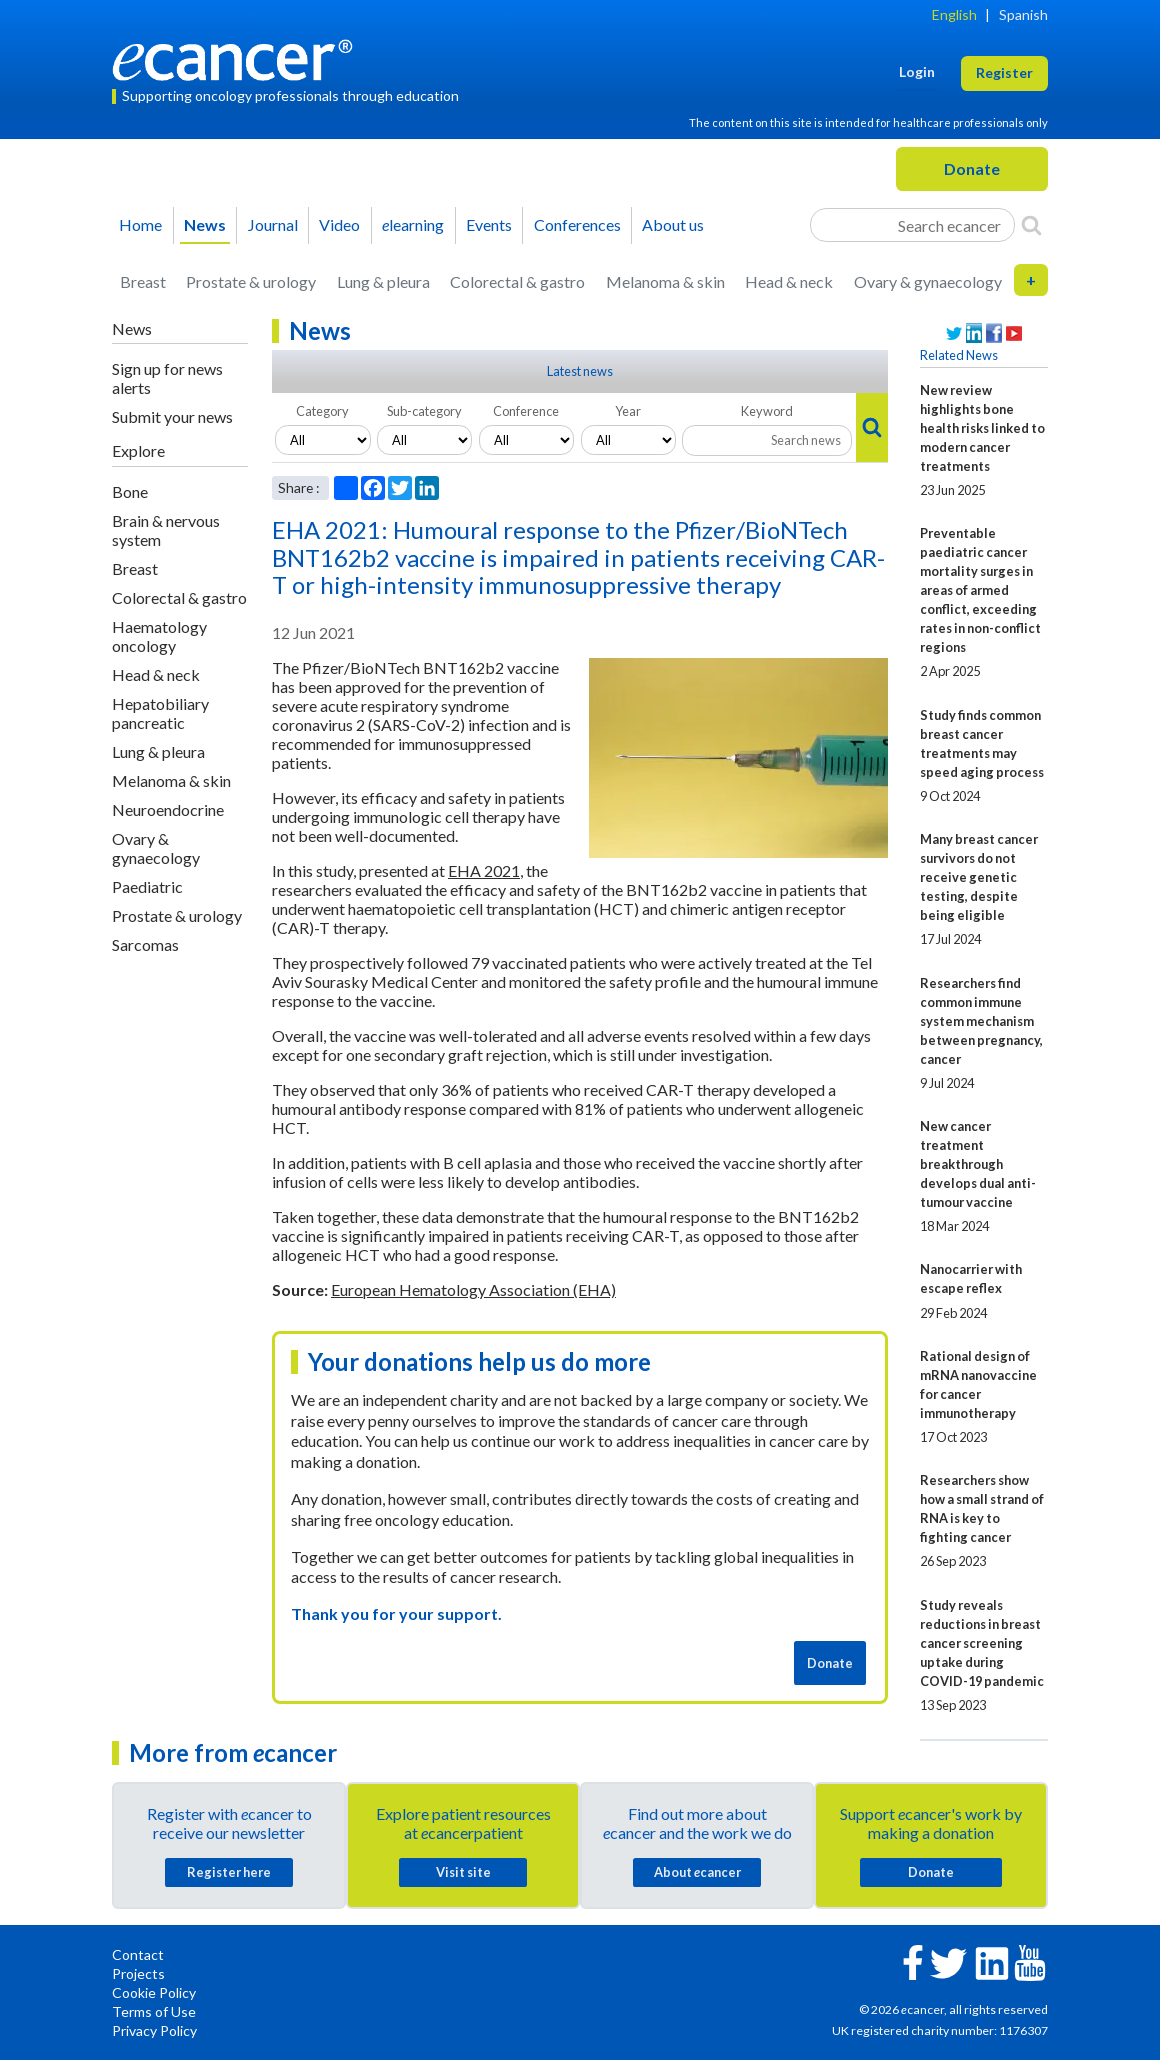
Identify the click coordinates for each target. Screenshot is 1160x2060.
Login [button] (917, 71)
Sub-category (424, 411)
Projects (138, 1973)
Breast (143, 281)
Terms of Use (154, 2011)
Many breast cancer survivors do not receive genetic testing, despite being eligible (979, 877)
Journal (273, 224)
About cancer (697, 1872)
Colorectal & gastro (517, 281)
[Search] (1031, 225)
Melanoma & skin (665, 281)
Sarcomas (145, 944)
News (205, 224)
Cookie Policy (154, 1992)
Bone (130, 491)
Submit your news (172, 416)
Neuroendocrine (168, 809)
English (954, 14)
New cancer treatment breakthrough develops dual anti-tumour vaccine (978, 1164)
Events (489, 224)
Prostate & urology (251, 281)
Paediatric (147, 886)
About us (673, 224)
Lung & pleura (383, 281)
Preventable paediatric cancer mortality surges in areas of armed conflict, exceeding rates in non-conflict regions (980, 590)
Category (322, 411)
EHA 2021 (484, 870)
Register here (229, 1872)
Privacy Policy (154, 2030)
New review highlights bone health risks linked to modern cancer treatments (982, 428)
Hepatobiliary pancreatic (160, 713)
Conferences (577, 224)
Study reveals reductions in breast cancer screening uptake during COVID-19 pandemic (982, 1643)
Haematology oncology (159, 636)
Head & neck (789, 281)
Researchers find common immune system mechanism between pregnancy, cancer (981, 1021)
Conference (526, 411)
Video (339, 224)
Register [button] (1004, 72)
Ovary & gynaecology (928, 281)
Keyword (767, 411)
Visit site (463, 1872)
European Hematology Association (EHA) (473, 1289)
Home (140, 224)
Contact (138, 1954)
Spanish (1023, 14)
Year (628, 411)
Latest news (580, 371)
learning (413, 224)
